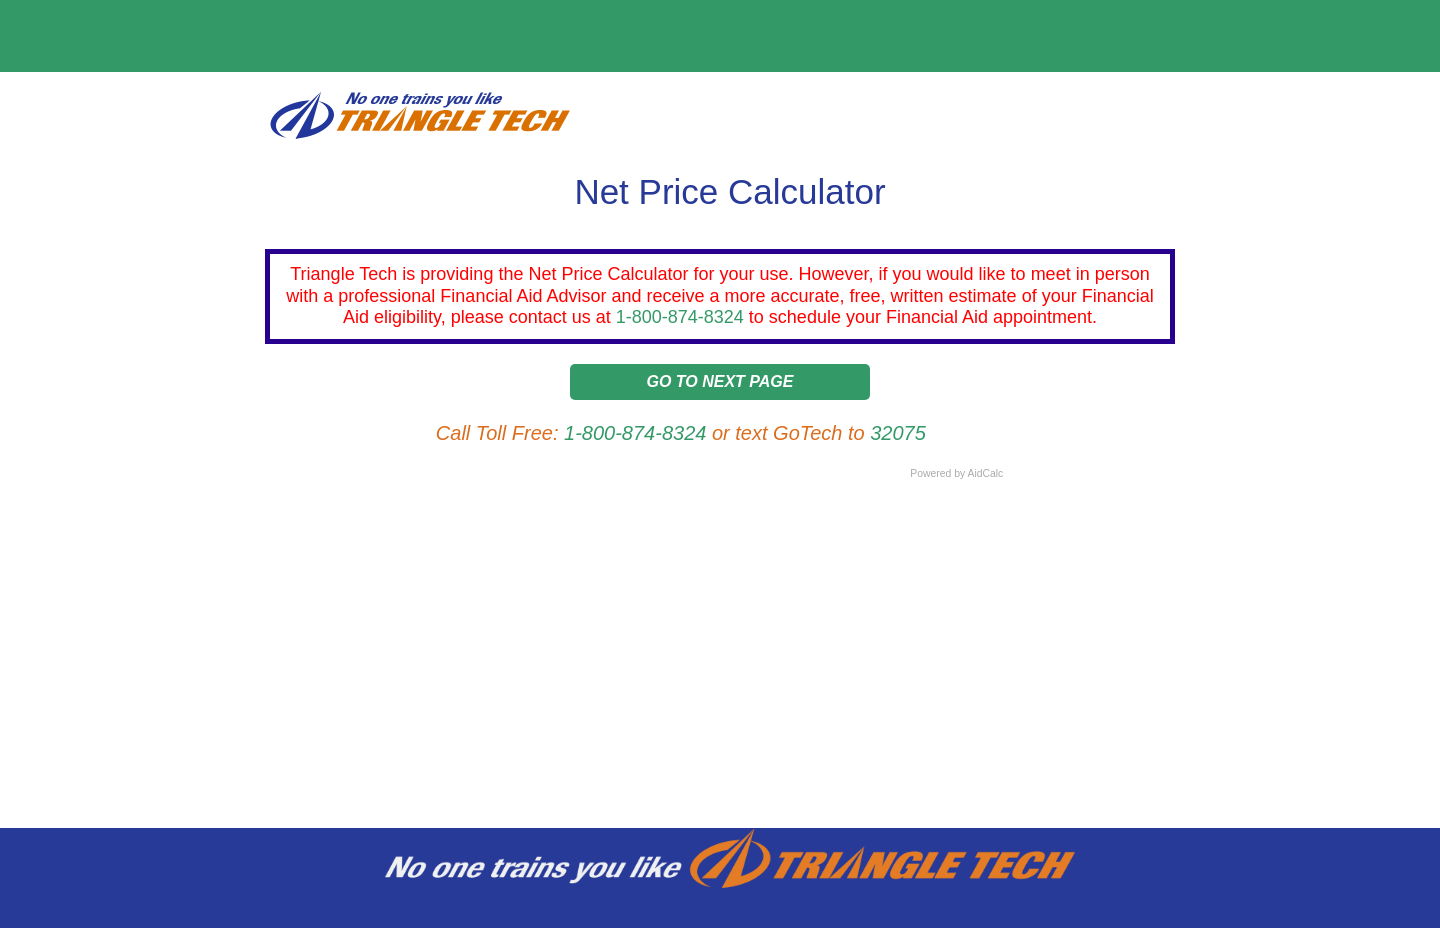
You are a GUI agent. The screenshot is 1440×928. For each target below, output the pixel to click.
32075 (898, 433)
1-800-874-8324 (680, 317)
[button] (720, 386)
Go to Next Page (720, 381)
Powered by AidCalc (956, 473)
